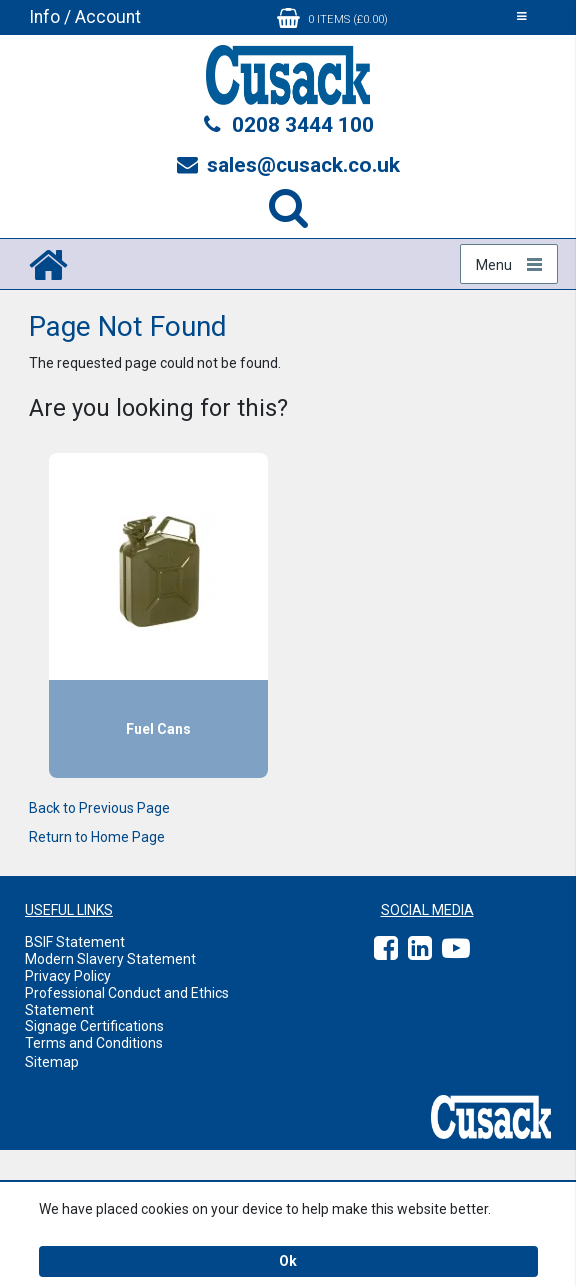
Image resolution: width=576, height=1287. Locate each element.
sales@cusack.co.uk (288, 165)
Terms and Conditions (94, 1043)
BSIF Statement (75, 942)
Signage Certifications (94, 1026)
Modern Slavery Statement (110, 959)
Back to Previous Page (99, 808)
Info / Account (85, 17)
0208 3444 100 (288, 125)
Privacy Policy (68, 976)
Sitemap (52, 1062)
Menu (494, 265)
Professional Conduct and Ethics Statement (127, 1001)
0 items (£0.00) (332, 18)
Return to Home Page (97, 837)
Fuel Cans (158, 729)
